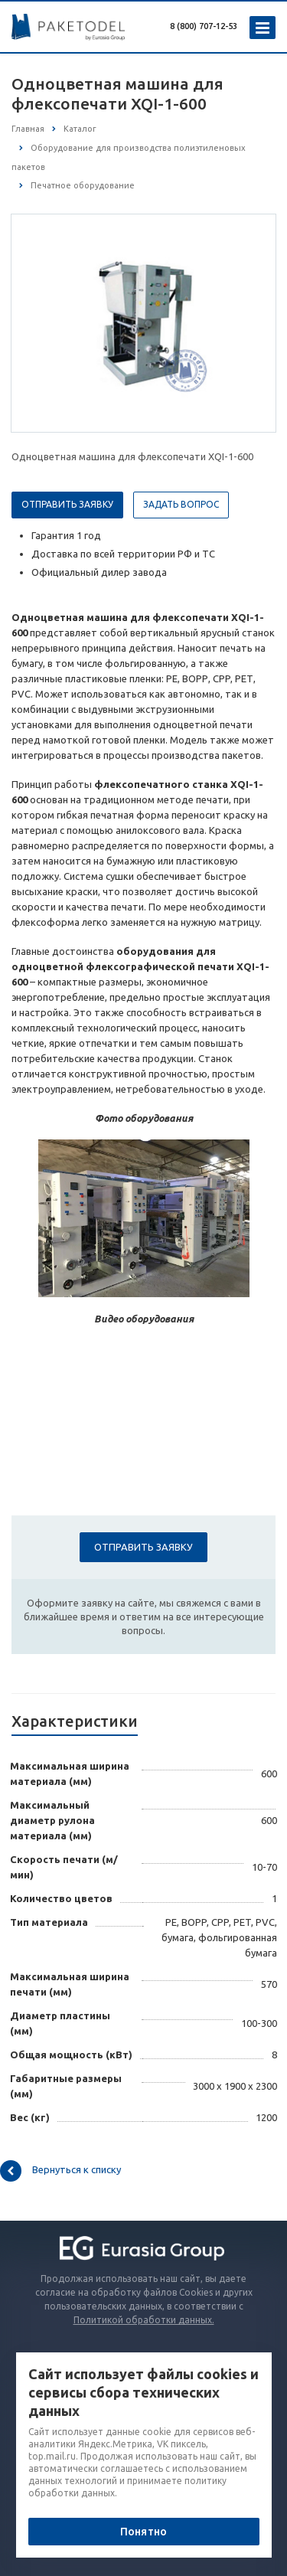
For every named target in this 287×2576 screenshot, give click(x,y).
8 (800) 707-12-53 (203, 26)
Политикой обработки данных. (143, 2320)
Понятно (143, 2531)
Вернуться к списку (60, 2171)
